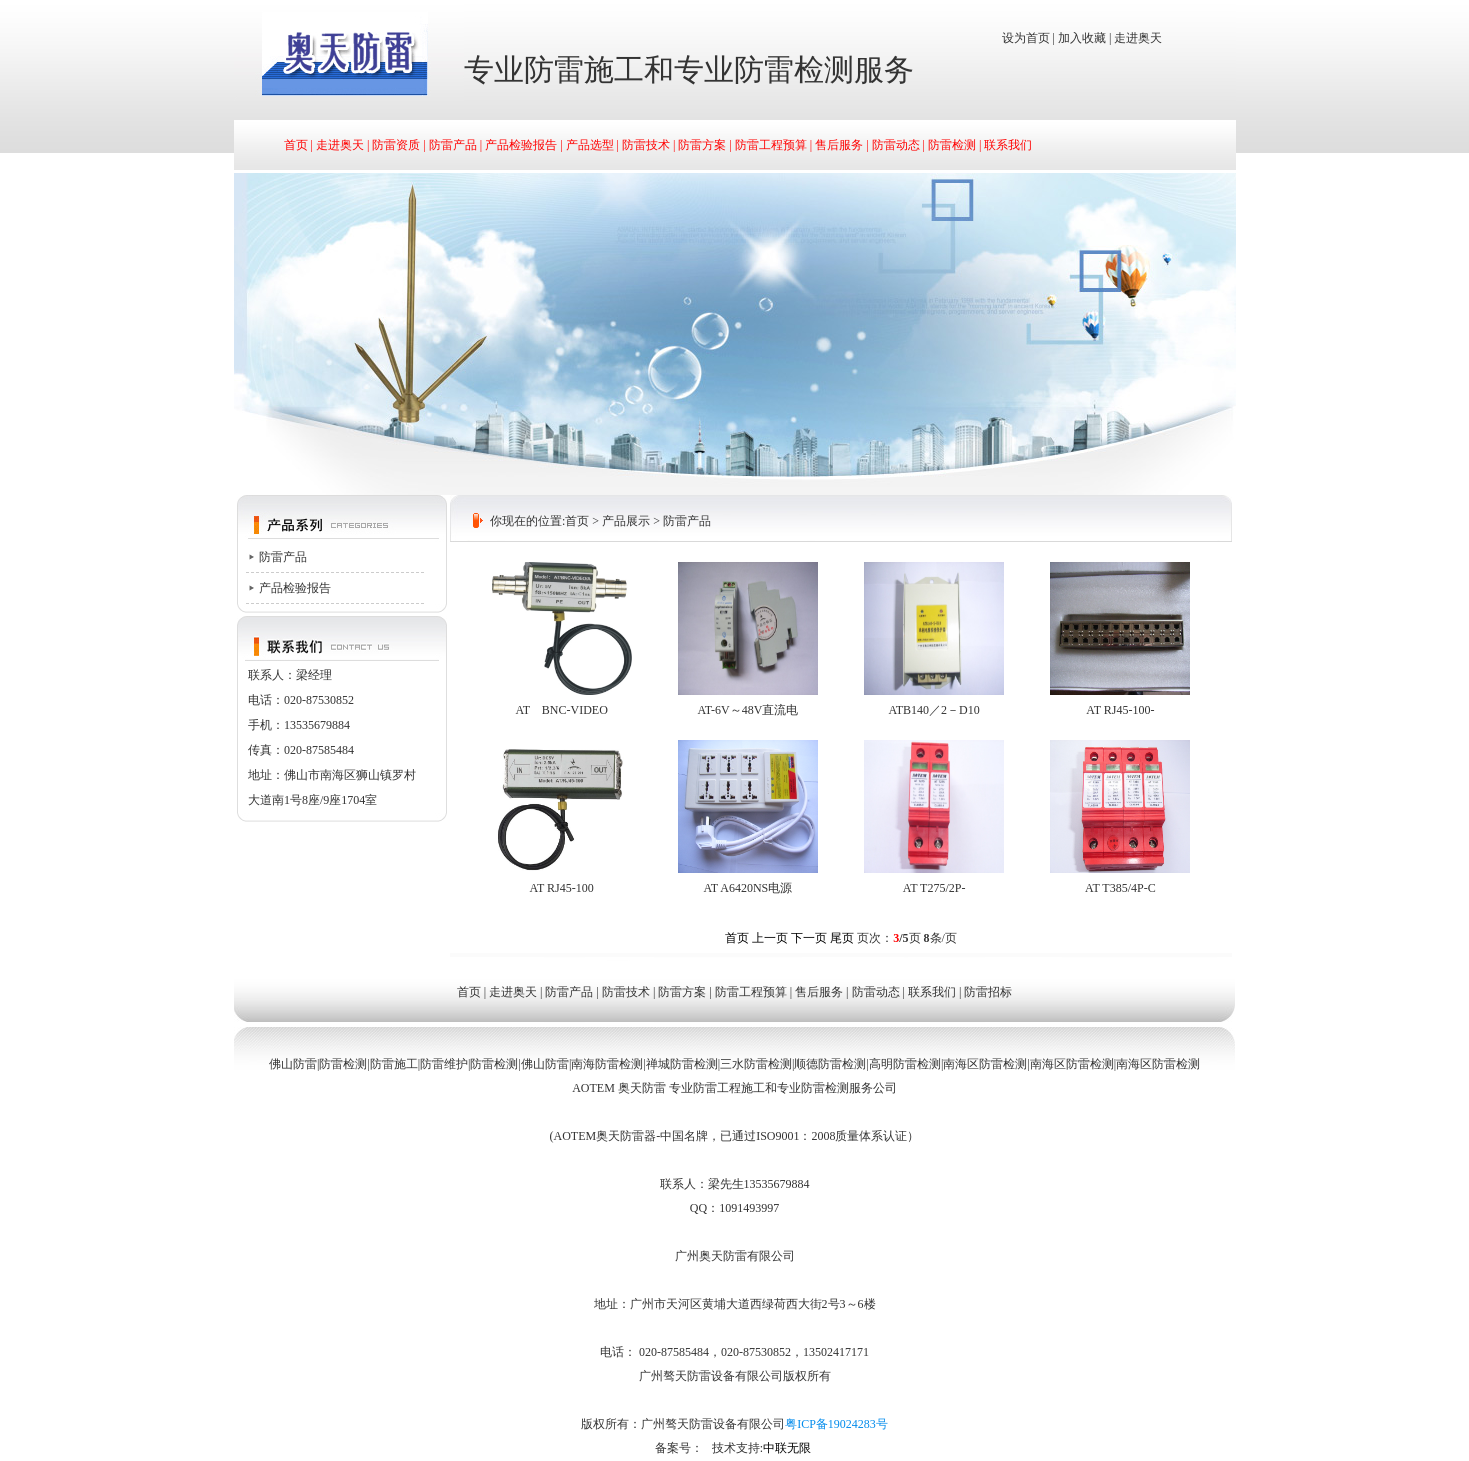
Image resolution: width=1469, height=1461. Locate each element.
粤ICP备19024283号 (836, 1424)
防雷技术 (646, 145)
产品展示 (626, 521)
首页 (296, 145)
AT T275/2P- (934, 888)
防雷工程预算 (771, 145)
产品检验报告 (521, 145)
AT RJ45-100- (1120, 710)
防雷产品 (453, 145)
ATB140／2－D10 (933, 710)
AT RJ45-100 (562, 888)
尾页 (842, 938)
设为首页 (1026, 38)
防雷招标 (988, 992)
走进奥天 (1138, 38)
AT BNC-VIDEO (561, 710)
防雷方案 (702, 145)
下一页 (809, 938)
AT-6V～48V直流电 (747, 710)
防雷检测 (952, 145)
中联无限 (787, 1448)
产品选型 (590, 145)
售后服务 (839, 145)
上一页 (770, 938)
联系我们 (1008, 145)
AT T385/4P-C (1120, 888)
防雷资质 (396, 145)
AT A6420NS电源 (747, 888)
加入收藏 (1082, 38)
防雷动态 (896, 145)
